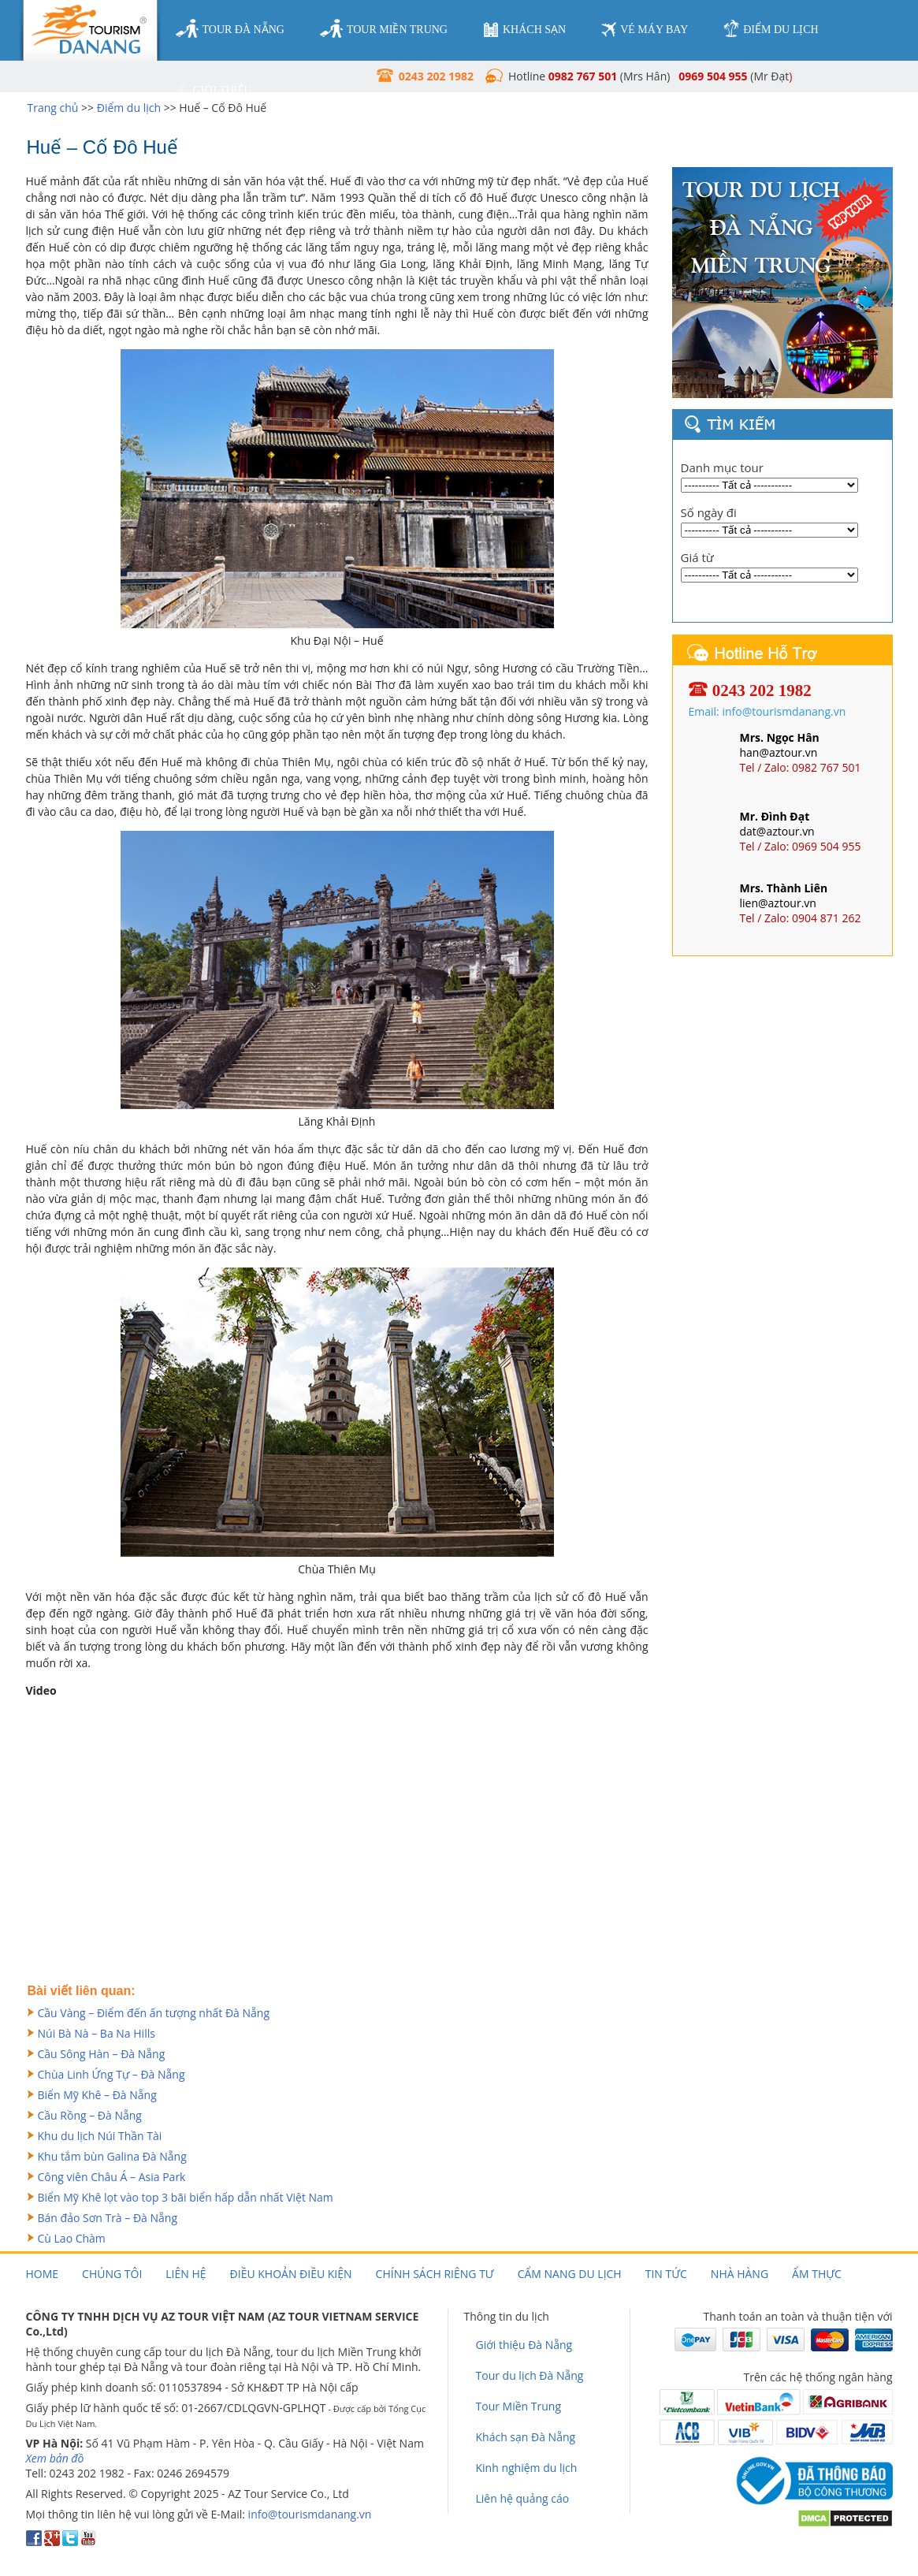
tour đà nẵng (230, 29)
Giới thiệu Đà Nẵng (524, 2344)
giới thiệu (214, 91)
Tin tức (666, 2273)
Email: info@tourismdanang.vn (767, 711)
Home (42, 2273)
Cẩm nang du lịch (570, 2273)
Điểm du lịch (129, 107)
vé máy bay (644, 29)
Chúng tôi (112, 2273)
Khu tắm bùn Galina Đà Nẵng (112, 2156)
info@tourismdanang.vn (310, 2514)
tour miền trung (384, 29)
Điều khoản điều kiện (291, 2273)
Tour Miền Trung (519, 2406)
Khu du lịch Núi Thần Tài (100, 2135)
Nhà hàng (739, 2273)
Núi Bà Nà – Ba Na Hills (96, 2033)
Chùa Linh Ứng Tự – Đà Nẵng (111, 2074)
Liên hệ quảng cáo (523, 2498)
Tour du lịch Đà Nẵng (530, 2375)
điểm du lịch (770, 28)
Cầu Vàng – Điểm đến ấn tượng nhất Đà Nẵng (154, 2012)
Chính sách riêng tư (435, 2273)
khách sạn (524, 29)
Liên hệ (185, 2273)
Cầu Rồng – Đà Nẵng (90, 2115)
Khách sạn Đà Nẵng (526, 2436)
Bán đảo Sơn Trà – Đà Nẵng (108, 2217)
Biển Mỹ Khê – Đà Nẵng (97, 2094)
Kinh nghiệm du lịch (527, 2467)
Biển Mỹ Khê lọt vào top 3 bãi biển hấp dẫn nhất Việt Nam (185, 2197)
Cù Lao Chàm (72, 2238)
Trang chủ (53, 107)
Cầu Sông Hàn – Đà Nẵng (101, 2053)
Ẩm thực (817, 2273)
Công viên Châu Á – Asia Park (112, 2176)
